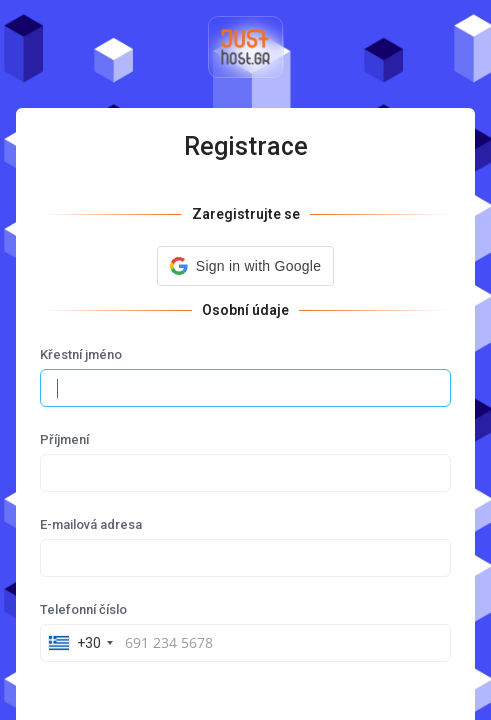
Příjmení (64, 439)
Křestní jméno (81, 354)
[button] (245, 266)
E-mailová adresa (91, 524)
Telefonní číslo (83, 609)
